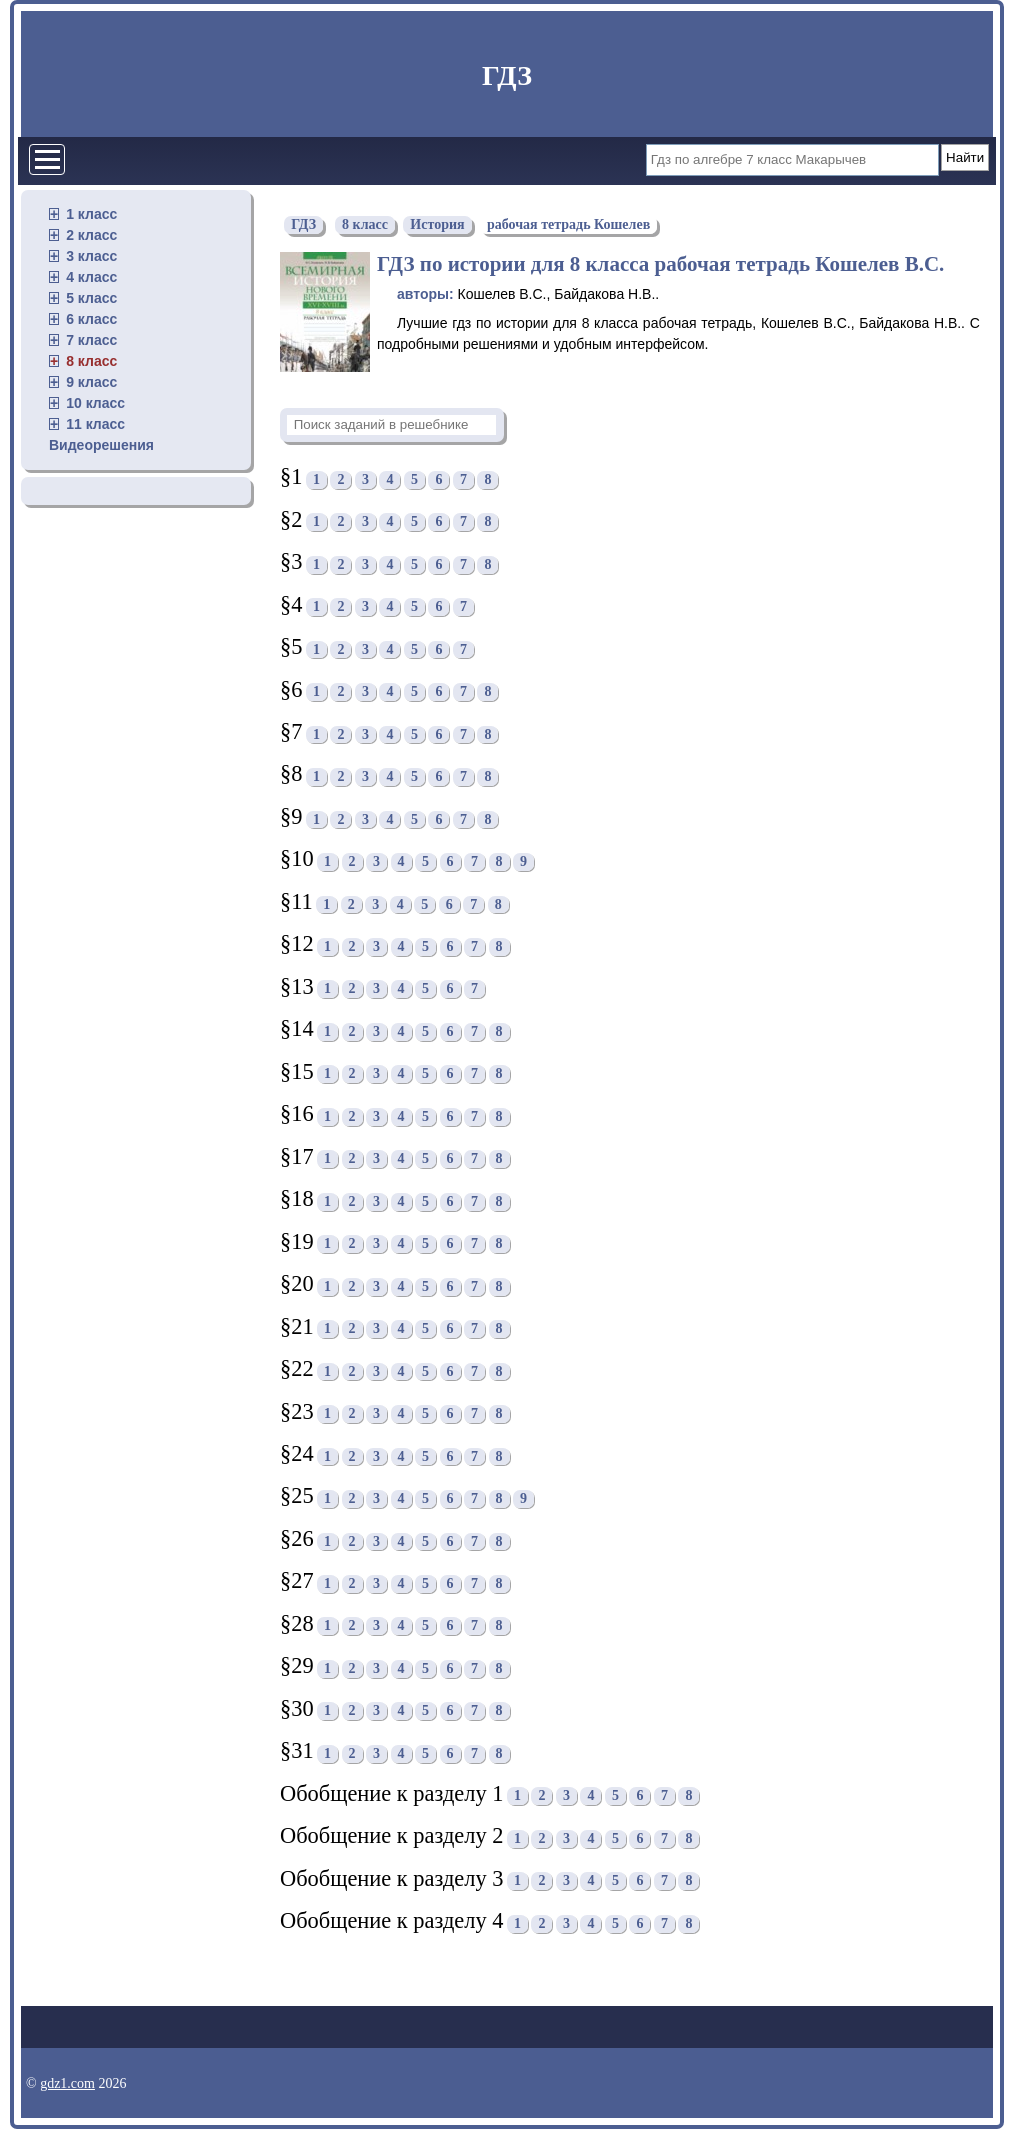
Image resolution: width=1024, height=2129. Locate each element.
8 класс (91, 361)
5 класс (91, 298)
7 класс (91, 340)
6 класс (91, 319)
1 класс (91, 214)
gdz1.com (67, 2083)
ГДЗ (507, 75)
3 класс (91, 256)
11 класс (95, 424)
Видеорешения (101, 445)
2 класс (91, 235)
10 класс (95, 403)
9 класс (91, 382)
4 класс (91, 277)
